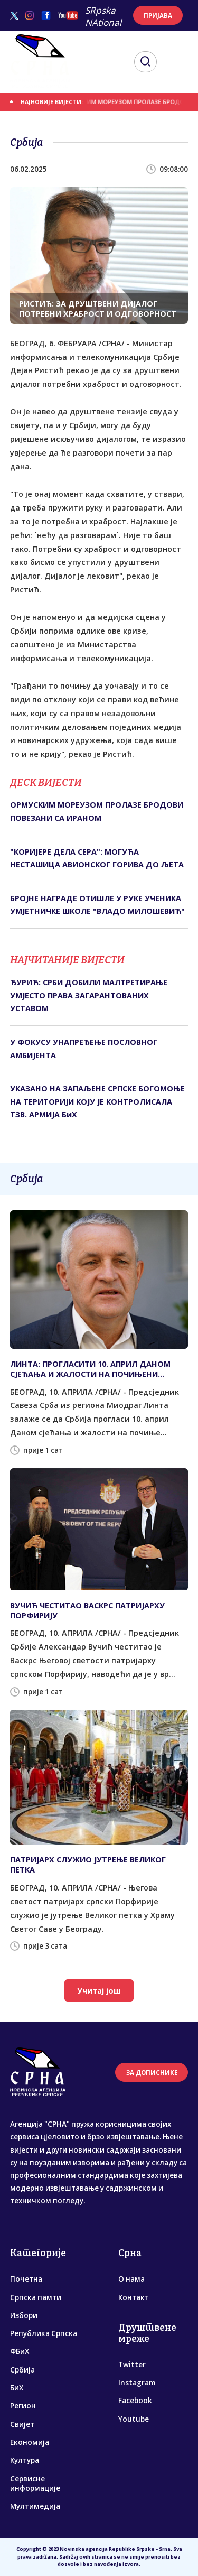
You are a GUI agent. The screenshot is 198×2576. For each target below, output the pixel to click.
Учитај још (99, 1991)
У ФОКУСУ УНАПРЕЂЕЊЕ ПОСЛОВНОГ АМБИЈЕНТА (83, 1048)
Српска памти (35, 2297)
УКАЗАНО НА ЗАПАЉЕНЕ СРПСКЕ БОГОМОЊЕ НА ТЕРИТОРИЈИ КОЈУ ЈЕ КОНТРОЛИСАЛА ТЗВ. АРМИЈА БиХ (97, 1101)
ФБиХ (19, 2351)
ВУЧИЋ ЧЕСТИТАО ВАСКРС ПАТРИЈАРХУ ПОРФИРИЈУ (87, 1610)
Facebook (135, 2400)
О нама (131, 2279)
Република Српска (43, 2333)
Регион (23, 2406)
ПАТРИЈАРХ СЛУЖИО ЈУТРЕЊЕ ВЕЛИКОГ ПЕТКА (88, 1865)
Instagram (136, 2382)
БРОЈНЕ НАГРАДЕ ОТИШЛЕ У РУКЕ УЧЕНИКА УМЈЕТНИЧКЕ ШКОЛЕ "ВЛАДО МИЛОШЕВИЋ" (97, 904)
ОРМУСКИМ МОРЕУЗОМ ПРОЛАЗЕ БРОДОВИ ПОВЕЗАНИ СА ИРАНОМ (96, 811)
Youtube (133, 2419)
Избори (23, 2315)
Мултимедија (35, 2506)
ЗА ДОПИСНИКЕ (151, 2073)
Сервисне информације (35, 2483)
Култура (24, 2460)
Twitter (132, 2364)
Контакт (133, 2297)
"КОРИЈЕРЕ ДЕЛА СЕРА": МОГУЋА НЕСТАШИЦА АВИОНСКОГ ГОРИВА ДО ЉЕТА (97, 858)
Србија (22, 2370)
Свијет (22, 2424)
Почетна (26, 2279)
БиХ (16, 2388)
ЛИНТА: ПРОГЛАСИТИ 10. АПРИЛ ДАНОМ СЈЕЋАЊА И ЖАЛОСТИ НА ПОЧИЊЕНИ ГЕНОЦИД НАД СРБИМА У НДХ (90, 1369)
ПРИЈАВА (158, 16)
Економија (29, 2442)
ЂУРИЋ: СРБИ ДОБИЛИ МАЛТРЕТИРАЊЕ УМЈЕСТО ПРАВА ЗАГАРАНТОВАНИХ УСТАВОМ (88, 995)
